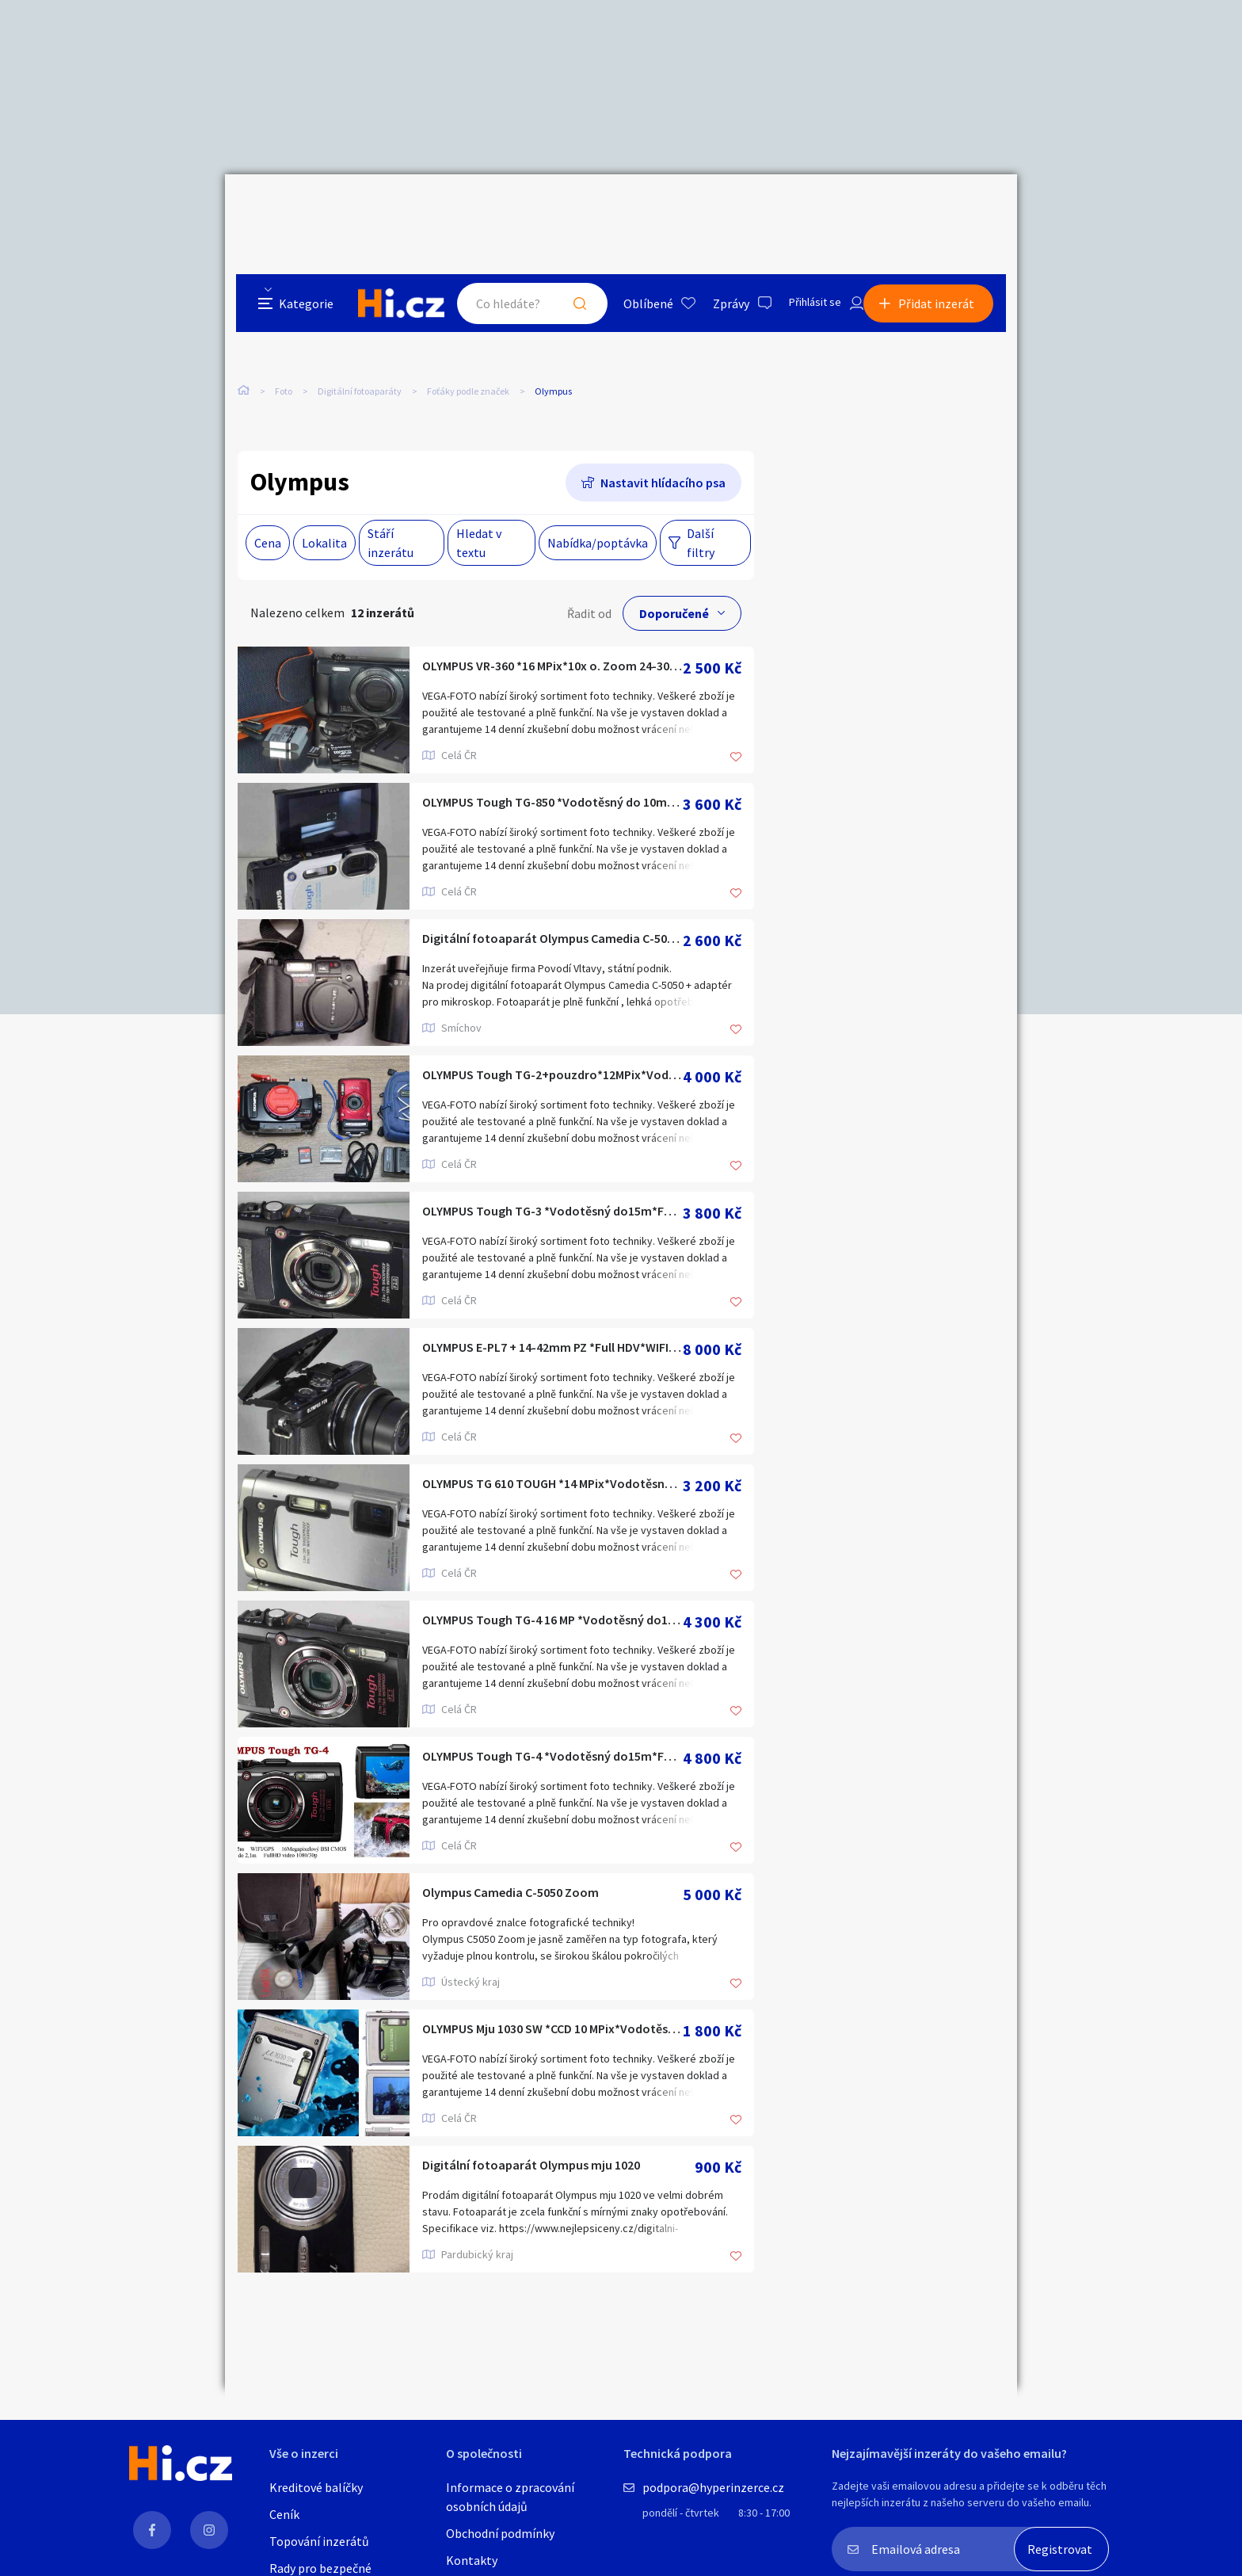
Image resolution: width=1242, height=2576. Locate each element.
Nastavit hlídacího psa (663, 453)
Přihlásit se (804, 209)
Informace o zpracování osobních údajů (510, 2496)
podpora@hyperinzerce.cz (713, 2487)
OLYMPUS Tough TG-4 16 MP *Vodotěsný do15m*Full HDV (552, 1592)
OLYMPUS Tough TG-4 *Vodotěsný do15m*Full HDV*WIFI (552, 1728)
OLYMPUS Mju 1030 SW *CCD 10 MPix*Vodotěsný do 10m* (552, 2001)
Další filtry (700, 513)
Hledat (564, 209)
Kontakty (471, 2560)
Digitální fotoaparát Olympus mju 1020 (553, 2137)
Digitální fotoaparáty (360, 332)
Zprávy (715, 209)
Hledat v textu (478, 513)
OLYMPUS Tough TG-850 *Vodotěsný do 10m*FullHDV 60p (552, 774)
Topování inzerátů (319, 2541)
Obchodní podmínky (500, 2533)
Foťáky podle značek (468, 332)
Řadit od (589, 584)
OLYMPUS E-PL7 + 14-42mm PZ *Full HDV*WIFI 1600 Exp (552, 1320)
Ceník (284, 2514)
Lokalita (324, 513)
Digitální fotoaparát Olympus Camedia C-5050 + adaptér (552, 911)
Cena (267, 513)
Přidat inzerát (947, 209)
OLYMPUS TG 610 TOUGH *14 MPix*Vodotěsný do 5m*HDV (552, 1456)
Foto (283, 332)
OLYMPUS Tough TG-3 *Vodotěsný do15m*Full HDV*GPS (552, 1183)
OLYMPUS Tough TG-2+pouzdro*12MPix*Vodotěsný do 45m (552, 1047)
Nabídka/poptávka (597, 513)
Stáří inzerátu (390, 513)
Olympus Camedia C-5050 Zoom (529, 1865)
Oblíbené (632, 209)
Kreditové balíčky (316, 2487)
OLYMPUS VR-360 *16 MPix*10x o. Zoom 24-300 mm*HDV (552, 638)
